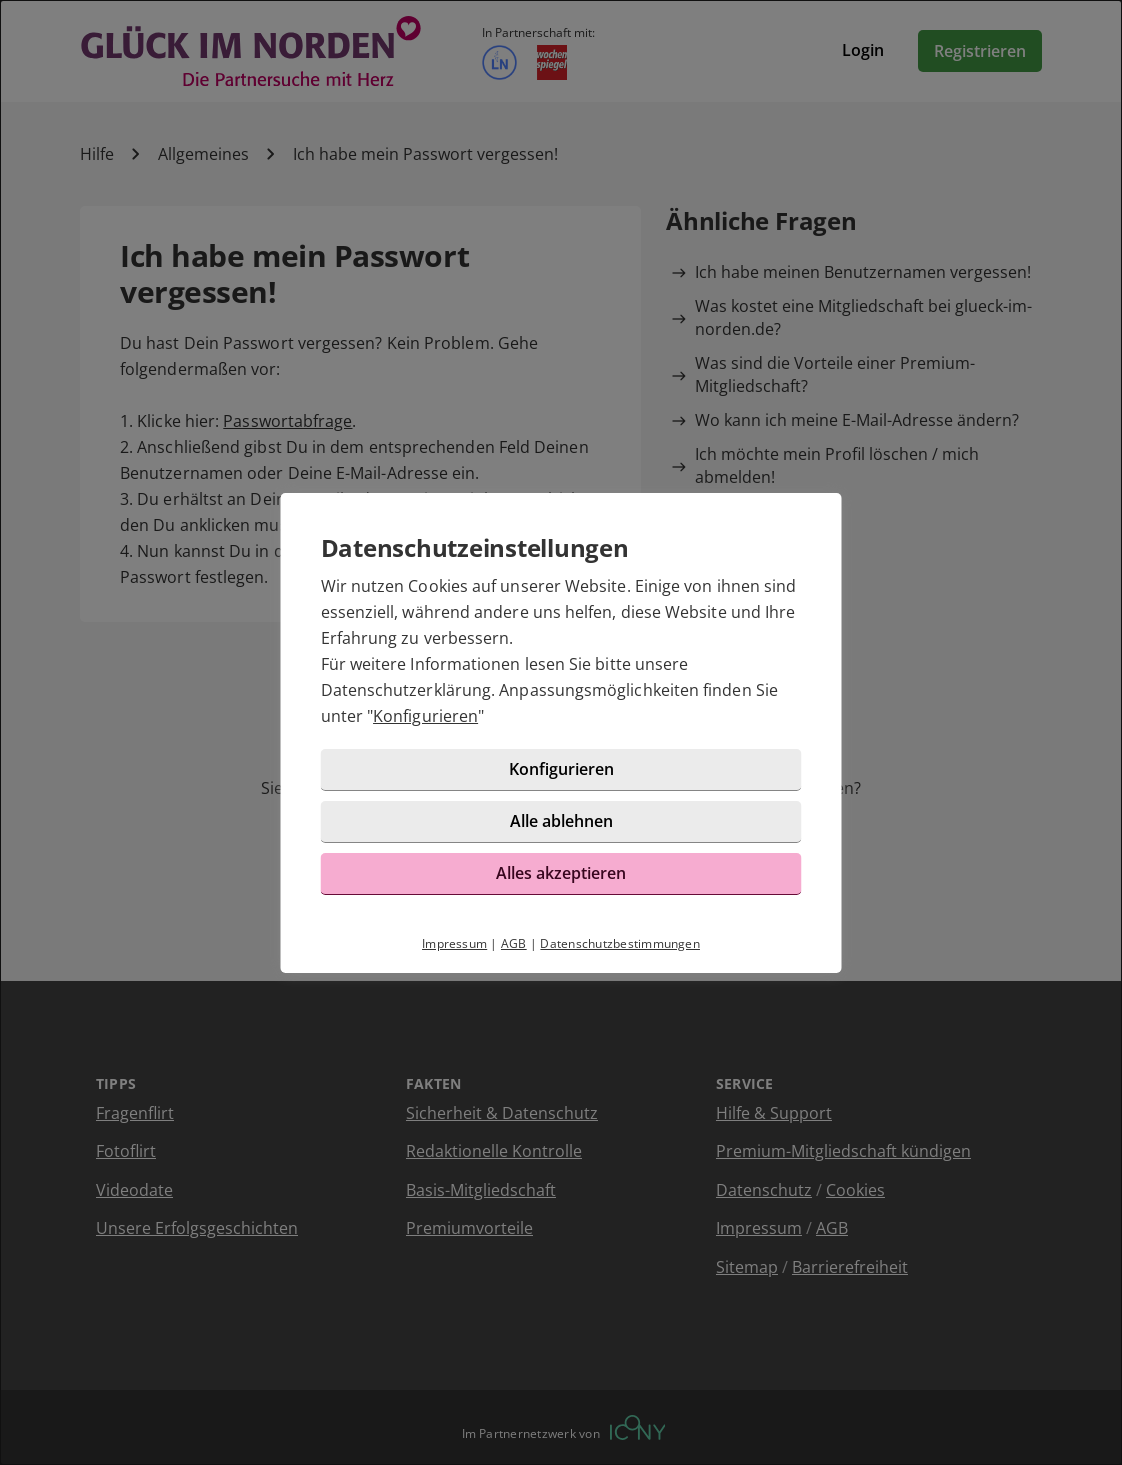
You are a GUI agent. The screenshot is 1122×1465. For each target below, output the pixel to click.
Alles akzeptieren (561, 873)
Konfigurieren (425, 716)
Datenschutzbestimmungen (620, 943)
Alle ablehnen (561, 821)
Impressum (454, 943)
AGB (514, 943)
